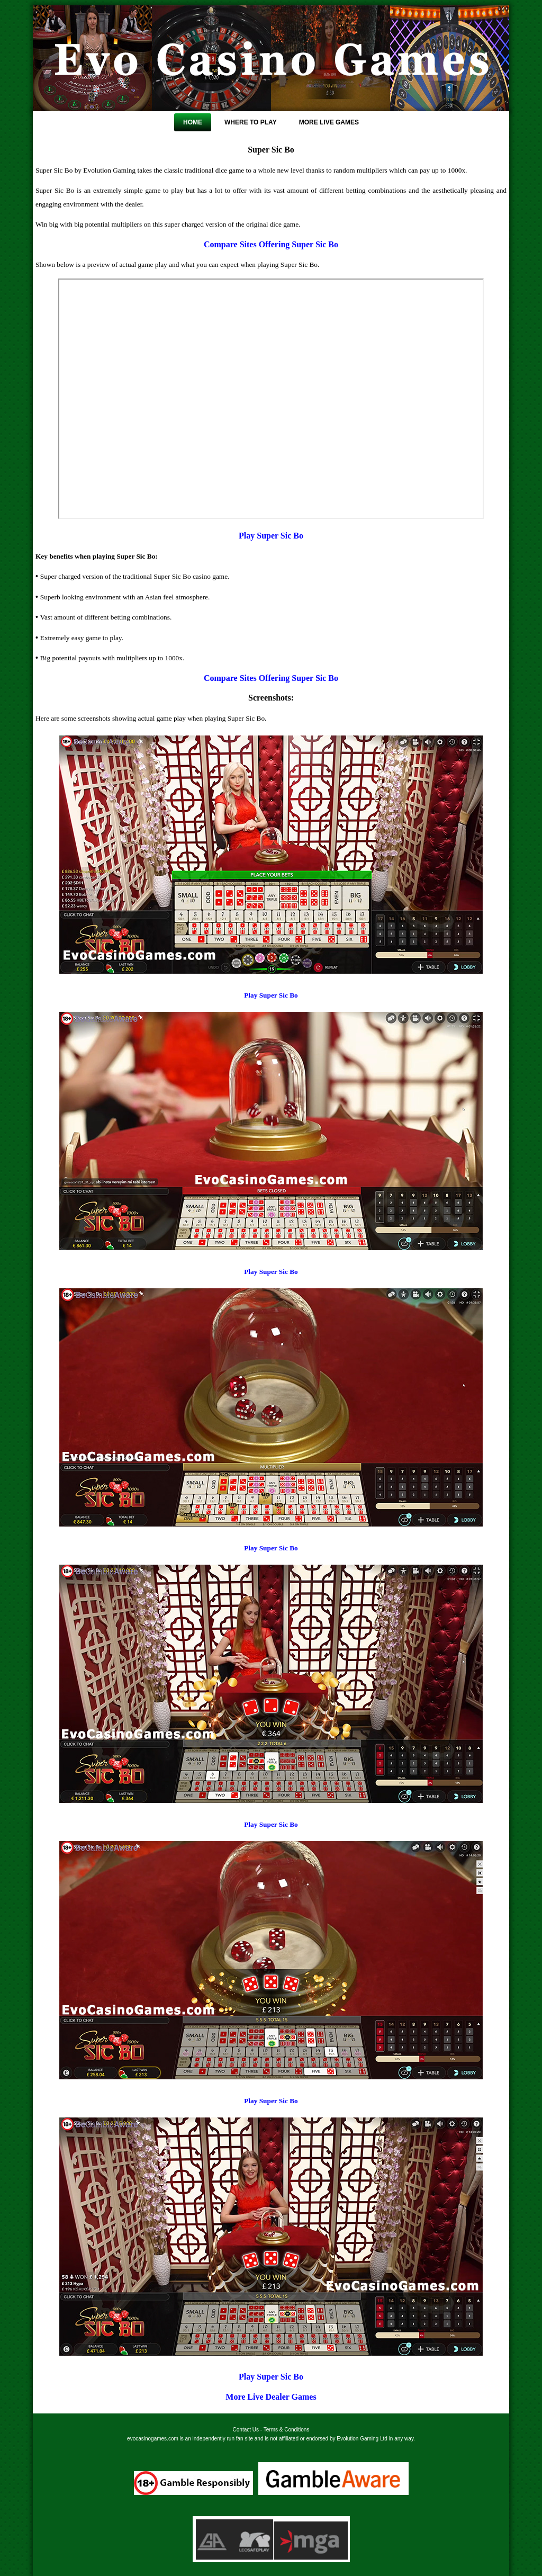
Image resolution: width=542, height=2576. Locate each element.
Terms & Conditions (287, 2430)
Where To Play (250, 122)
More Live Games (329, 122)
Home (192, 122)
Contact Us (246, 2430)
